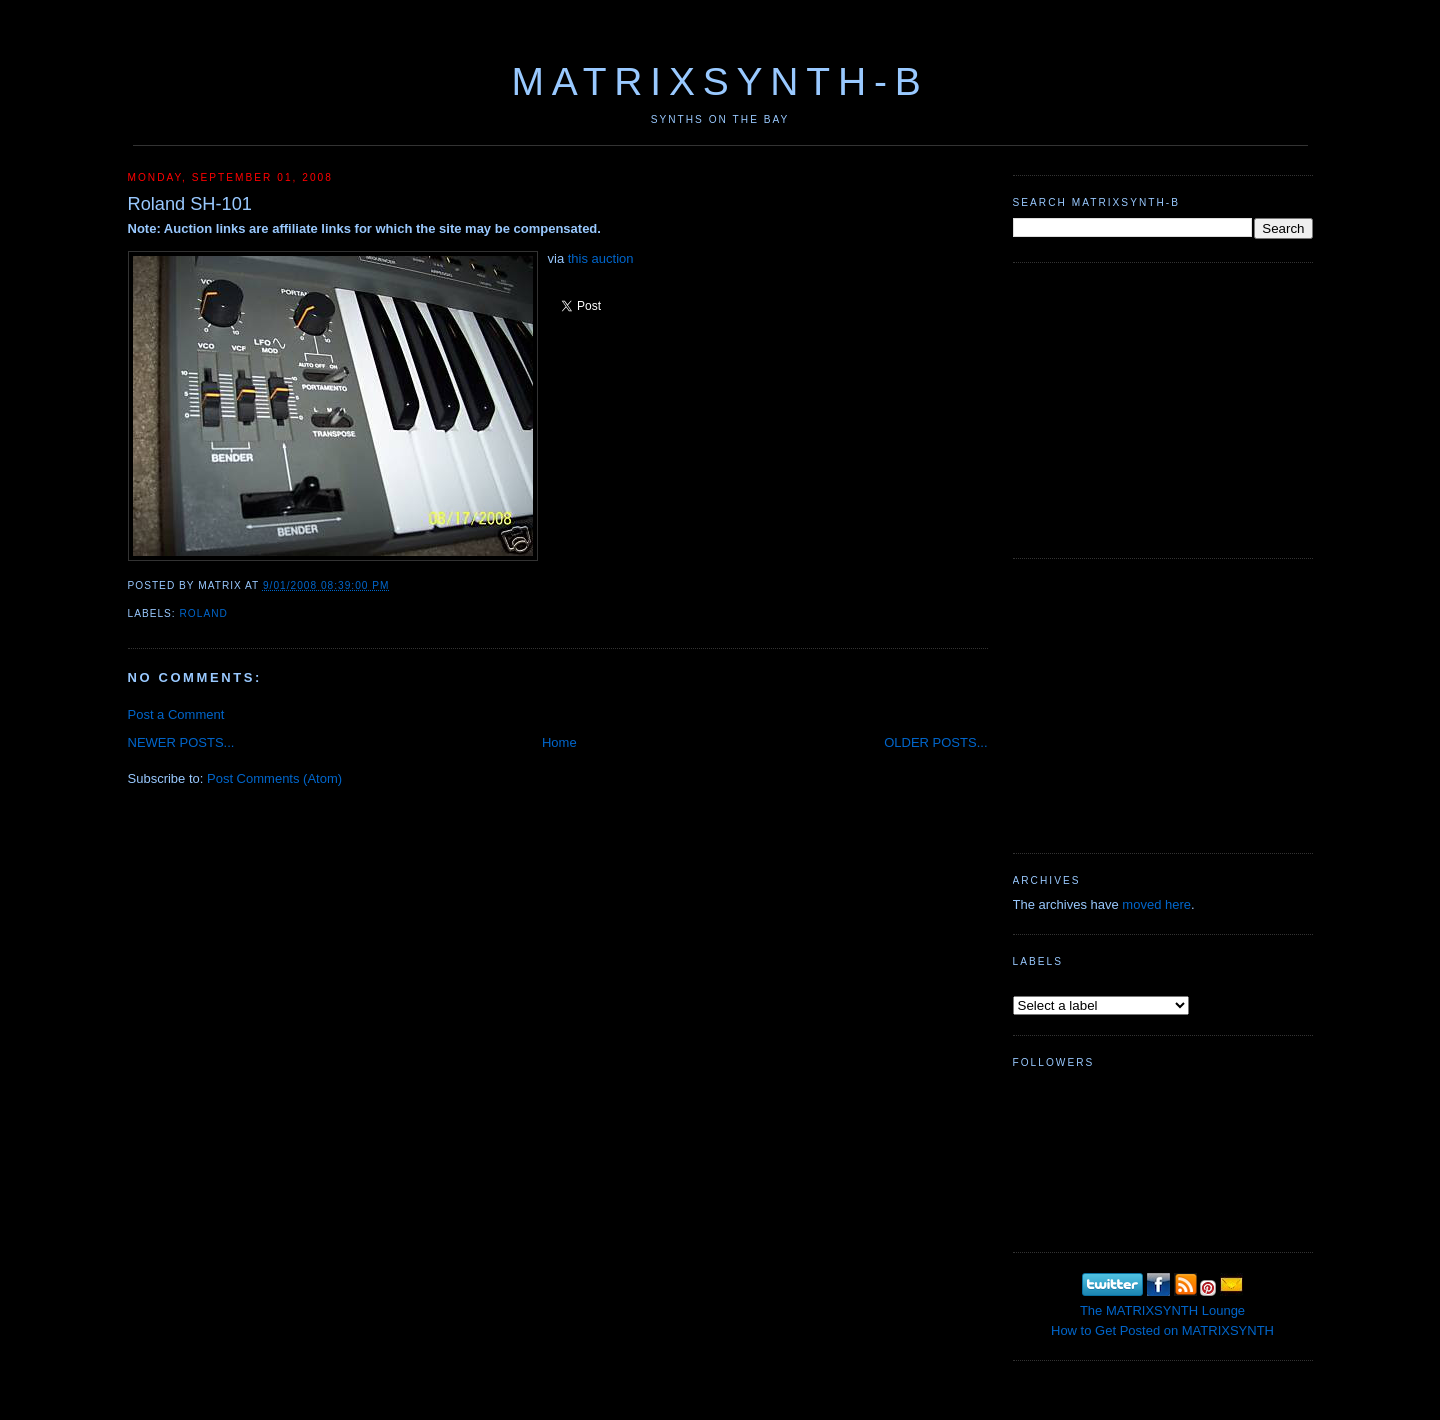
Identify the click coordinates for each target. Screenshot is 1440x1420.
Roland (204, 613)
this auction (601, 258)
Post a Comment (176, 714)
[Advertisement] (1163, 408)
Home (559, 742)
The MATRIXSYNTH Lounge (1162, 1310)
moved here (1156, 904)
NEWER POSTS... (181, 742)
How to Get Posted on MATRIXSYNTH (1162, 1330)
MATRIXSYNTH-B (719, 81)
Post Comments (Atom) (274, 778)
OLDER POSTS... (935, 742)
